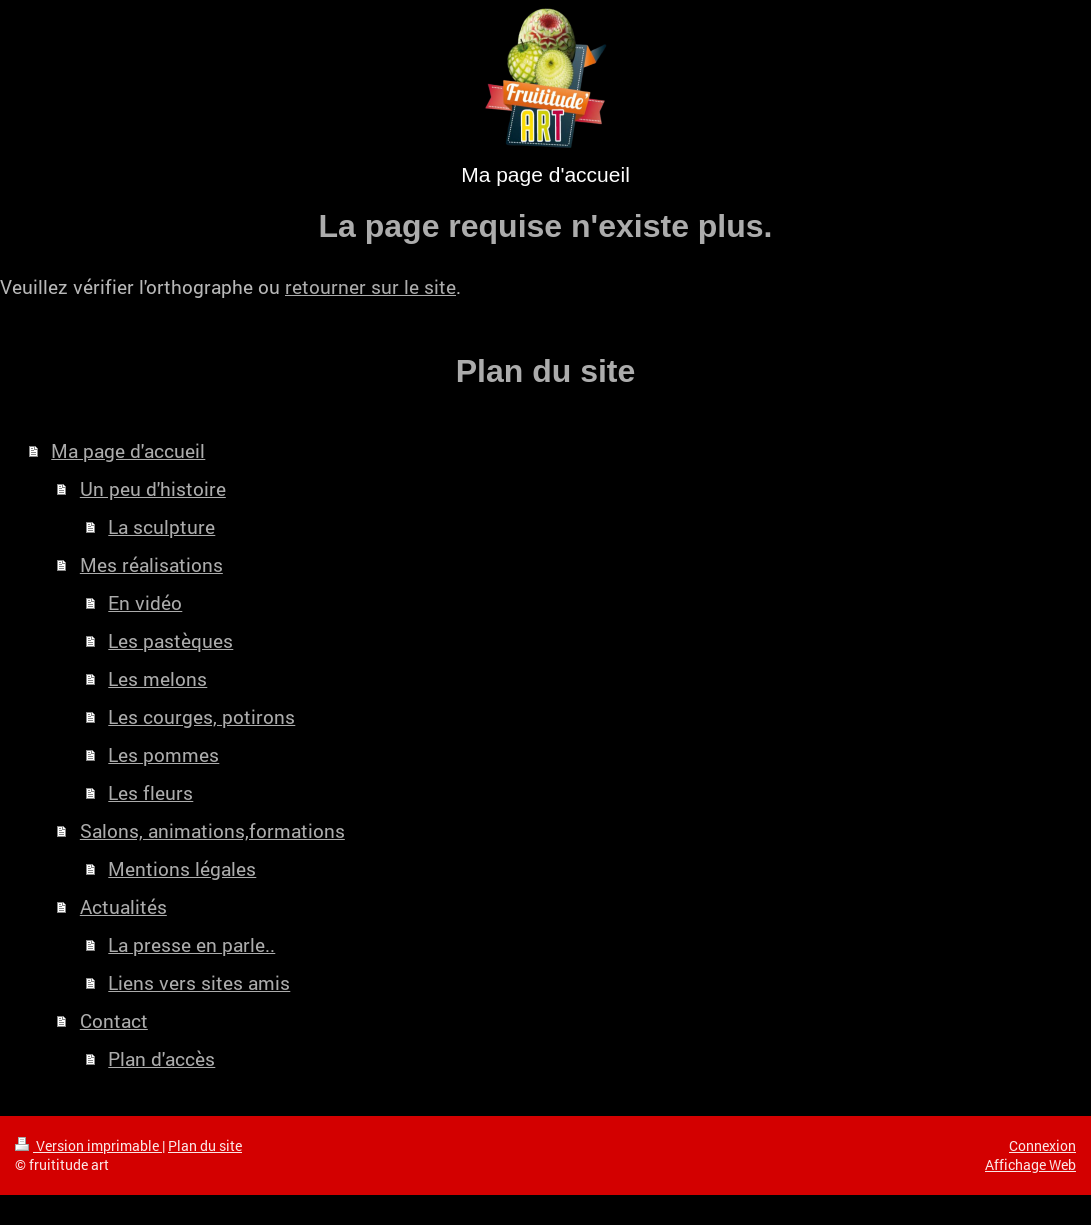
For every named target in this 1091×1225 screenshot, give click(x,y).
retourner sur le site (370, 286)
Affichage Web (1030, 1164)
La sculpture (161, 526)
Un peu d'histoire (153, 488)
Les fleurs (150, 792)
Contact (114, 1020)
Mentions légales (182, 868)
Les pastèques (170, 640)
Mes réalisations (151, 564)
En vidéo (145, 602)
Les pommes (163, 754)
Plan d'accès (161, 1058)
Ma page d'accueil (128, 450)
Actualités (123, 906)
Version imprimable (88, 1145)
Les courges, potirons (201, 716)
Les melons (157, 678)
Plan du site (205, 1145)
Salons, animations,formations (212, 830)
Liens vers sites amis (199, 982)
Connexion (1042, 1145)
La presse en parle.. (191, 944)
